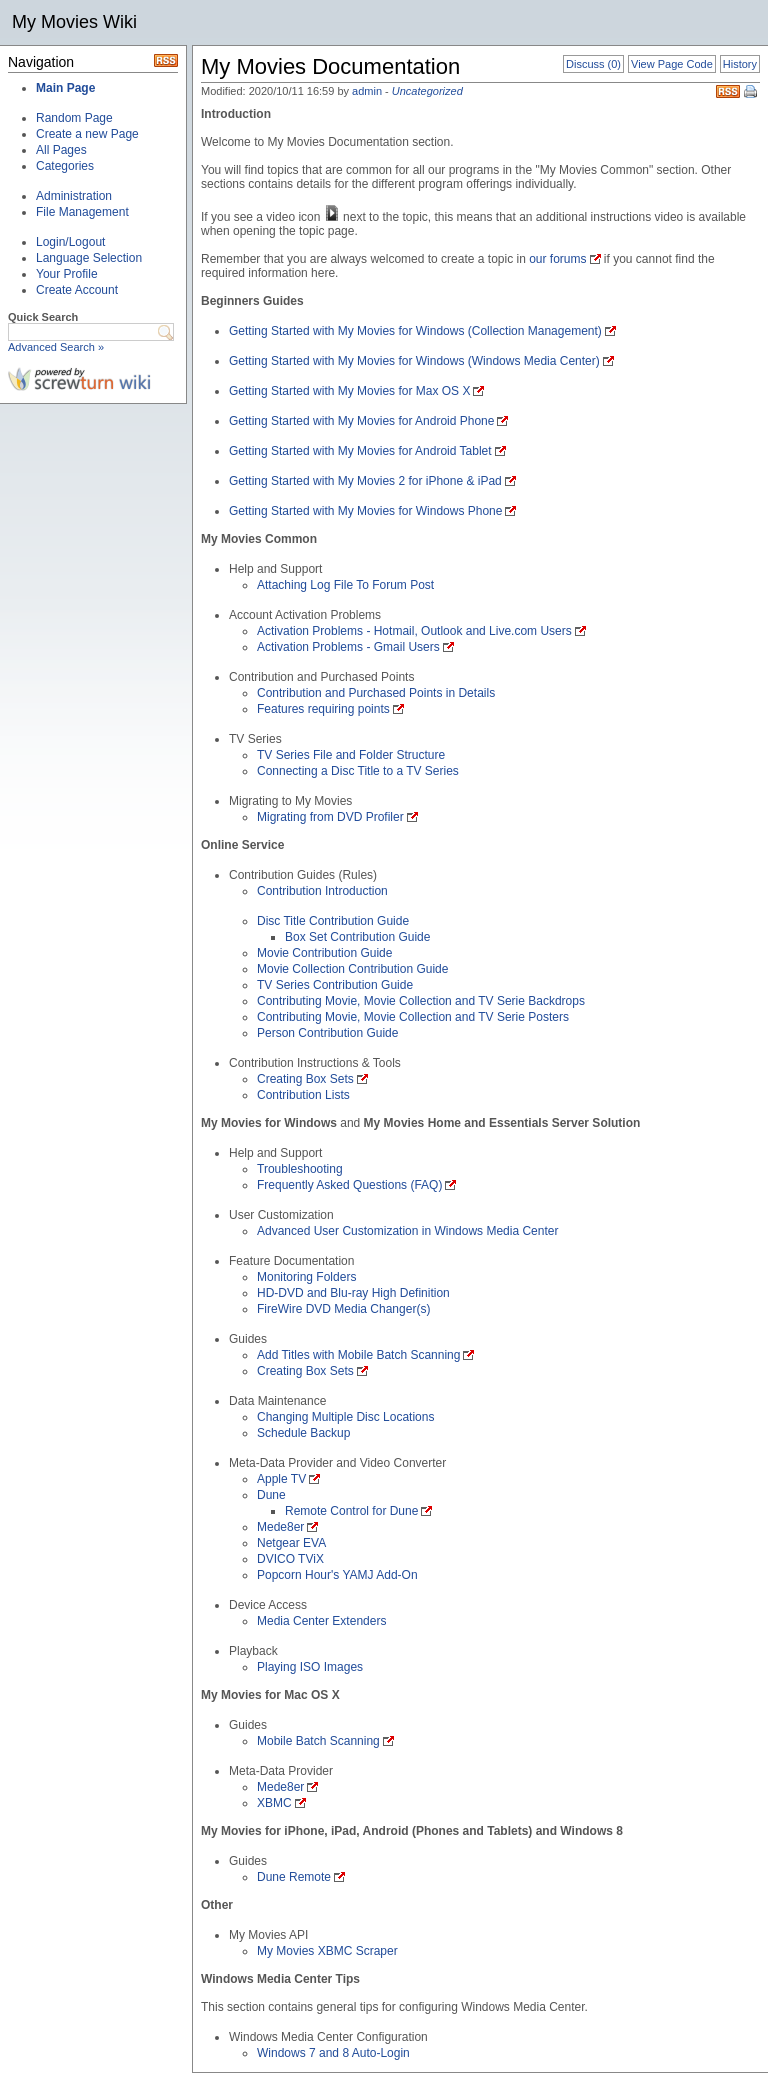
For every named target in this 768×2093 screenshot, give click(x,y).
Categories (65, 166)
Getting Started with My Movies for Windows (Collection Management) (415, 331)
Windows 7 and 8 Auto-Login (333, 2053)
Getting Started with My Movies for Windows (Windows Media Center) (414, 361)
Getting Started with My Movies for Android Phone (361, 421)
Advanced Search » (56, 347)
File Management (82, 212)
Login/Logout (70, 242)
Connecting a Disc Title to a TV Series (358, 771)
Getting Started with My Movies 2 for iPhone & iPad (365, 481)
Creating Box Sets (305, 1079)
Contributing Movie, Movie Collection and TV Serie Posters (413, 1017)
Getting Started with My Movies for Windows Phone (365, 511)
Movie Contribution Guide (324, 953)
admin (367, 91)
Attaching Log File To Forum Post (345, 585)
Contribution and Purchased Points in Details (376, 693)
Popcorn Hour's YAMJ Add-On (337, 1575)
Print (752, 93)
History (740, 64)
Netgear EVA (291, 1543)
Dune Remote (294, 1877)
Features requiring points (323, 709)
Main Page (65, 88)
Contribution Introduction (322, 891)
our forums (557, 259)
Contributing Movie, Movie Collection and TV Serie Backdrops (421, 1001)
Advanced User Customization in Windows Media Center (407, 1231)
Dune (271, 1495)
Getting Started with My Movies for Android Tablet (360, 451)
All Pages (61, 150)
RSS (728, 91)
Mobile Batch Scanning (318, 1741)
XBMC (274, 1803)
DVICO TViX (290, 1559)
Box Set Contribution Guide (357, 937)
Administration (74, 196)
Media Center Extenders (321, 1621)
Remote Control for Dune (351, 1511)
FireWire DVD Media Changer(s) (343, 1309)
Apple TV (281, 1479)
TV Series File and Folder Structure (351, 755)
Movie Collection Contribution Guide (352, 969)
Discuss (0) (593, 64)
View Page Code (672, 64)
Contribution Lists (303, 1095)
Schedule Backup (303, 1433)
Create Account (77, 290)
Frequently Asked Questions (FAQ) (349, 1185)
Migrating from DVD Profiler (330, 817)
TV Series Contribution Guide (335, 985)
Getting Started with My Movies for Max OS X (349, 391)
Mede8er (280, 1527)
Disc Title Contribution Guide (333, 921)
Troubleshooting (300, 1169)
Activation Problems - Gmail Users (348, 647)
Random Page (74, 118)
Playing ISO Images (310, 1667)
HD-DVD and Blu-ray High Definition (353, 1293)
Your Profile (67, 274)
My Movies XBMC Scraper (327, 1951)
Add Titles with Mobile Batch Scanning (358, 1355)
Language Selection (89, 258)
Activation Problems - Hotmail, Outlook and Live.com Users (414, 631)
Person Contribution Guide (327, 1033)
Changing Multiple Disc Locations (345, 1417)
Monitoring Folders (306, 1277)
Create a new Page (87, 134)
